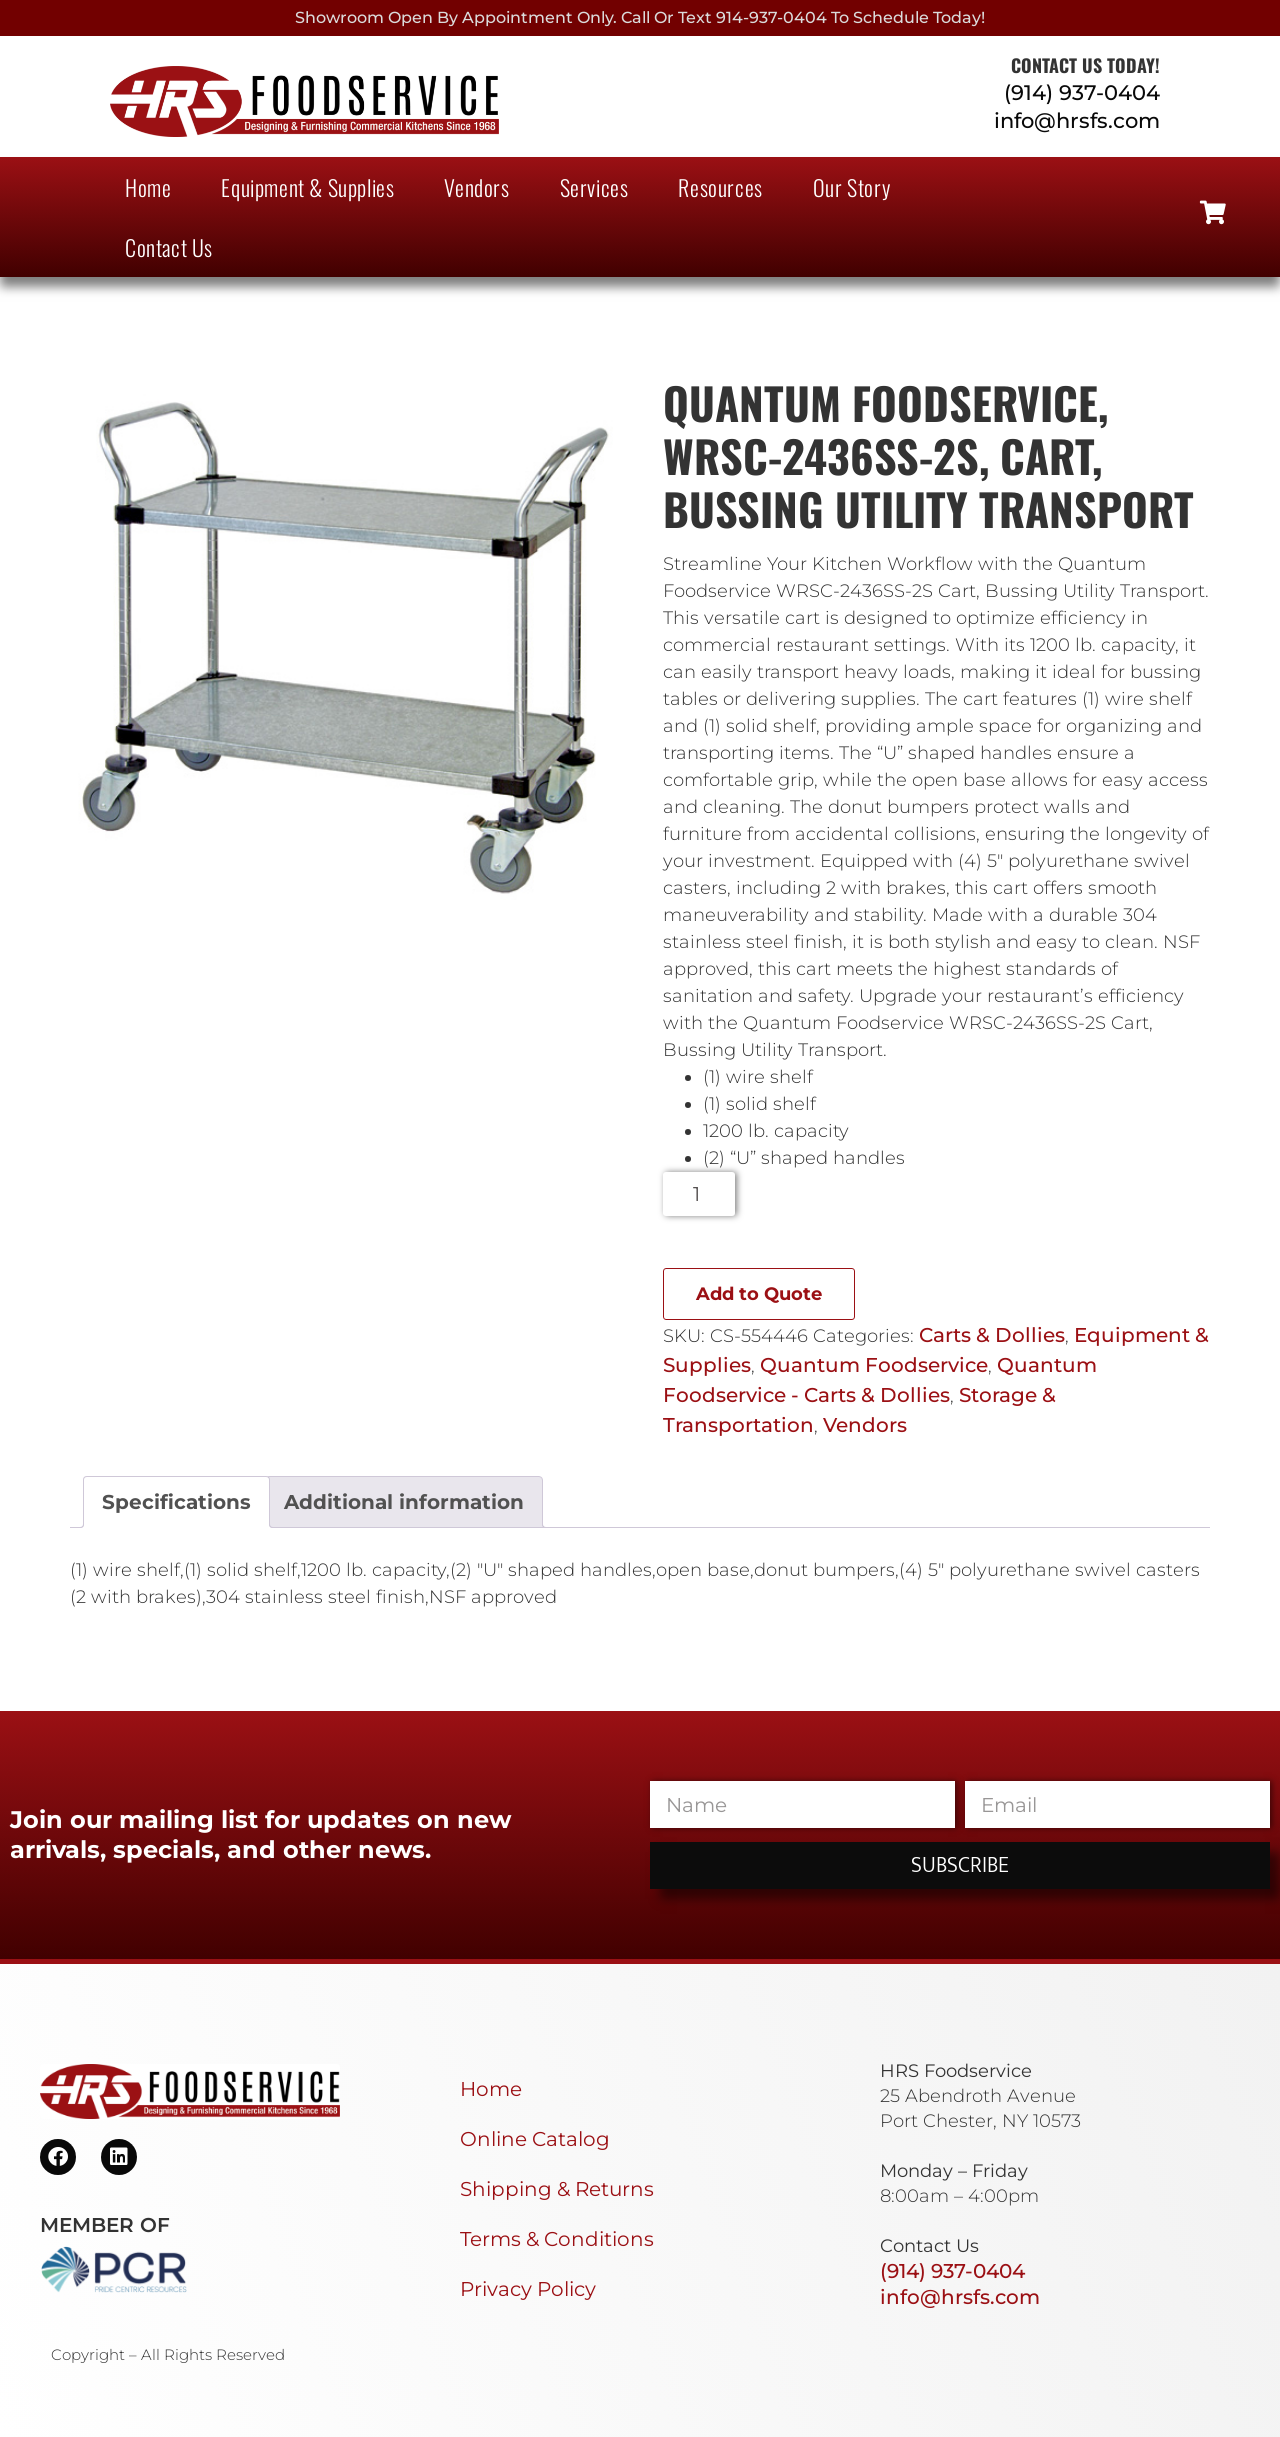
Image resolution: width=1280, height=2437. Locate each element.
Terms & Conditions (557, 2239)
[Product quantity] (699, 1194)
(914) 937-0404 (1082, 92)
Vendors (476, 187)
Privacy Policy (528, 2289)
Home (148, 187)
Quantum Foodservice (874, 1365)
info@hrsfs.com (1077, 120)
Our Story (851, 187)
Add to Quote (759, 1294)
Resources (720, 187)
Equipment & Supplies (307, 187)
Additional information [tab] (404, 1502)
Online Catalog (535, 2139)
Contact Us (169, 247)
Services (594, 187)
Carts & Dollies (992, 1335)
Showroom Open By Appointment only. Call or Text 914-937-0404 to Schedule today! (640, 17)
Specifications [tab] (176, 1502)
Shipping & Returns (557, 2189)
